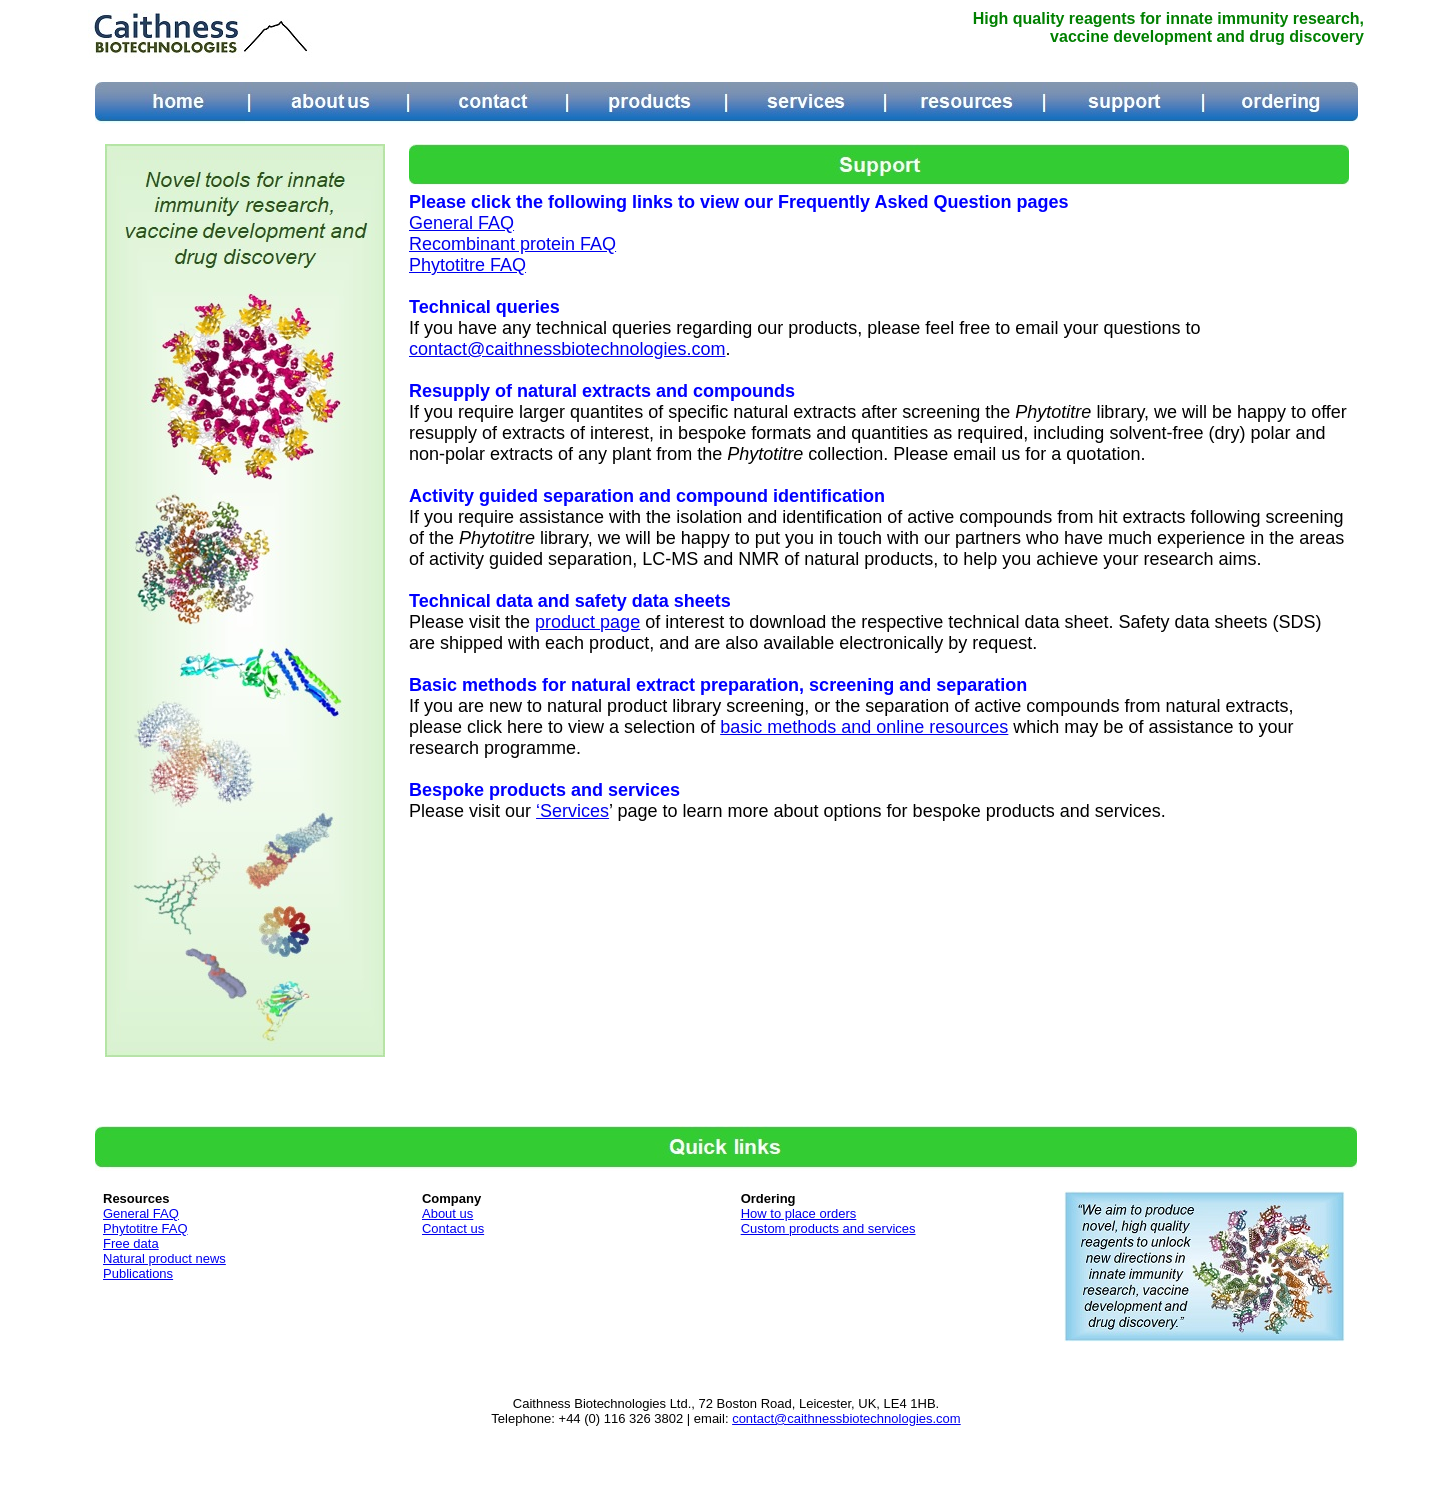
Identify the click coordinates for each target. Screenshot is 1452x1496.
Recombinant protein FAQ (512, 244)
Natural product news (164, 1258)
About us (447, 1213)
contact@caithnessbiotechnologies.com (567, 349)
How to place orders (799, 1213)
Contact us (453, 1228)
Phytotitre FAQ (467, 265)
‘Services (572, 811)
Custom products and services (828, 1228)
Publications (138, 1273)
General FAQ (461, 223)
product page (587, 622)
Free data (131, 1243)
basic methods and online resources (864, 727)
